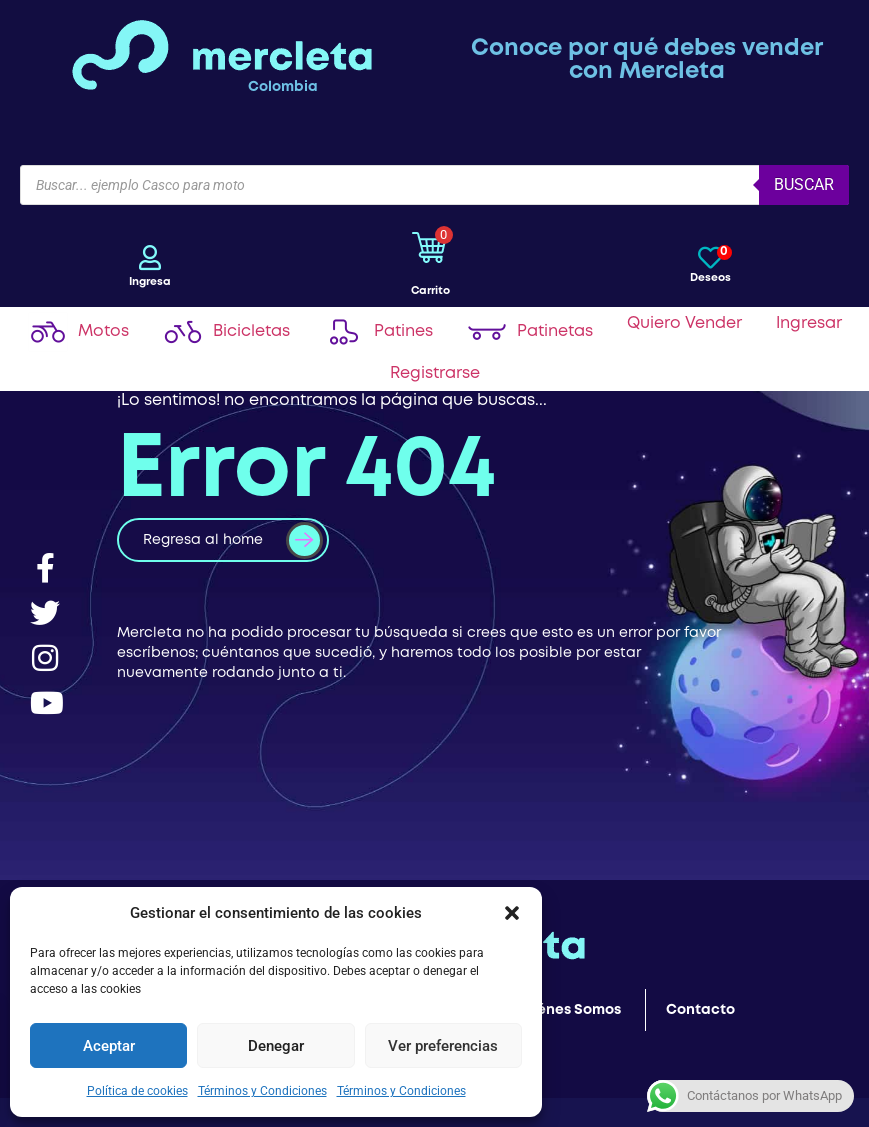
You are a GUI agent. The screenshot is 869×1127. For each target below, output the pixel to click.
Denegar (276, 1046)
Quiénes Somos (566, 1010)
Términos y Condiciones (262, 1091)
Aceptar (109, 1046)
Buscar (804, 184)
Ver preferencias (443, 1046)
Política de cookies (137, 1091)
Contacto (700, 1010)
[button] (512, 913)
